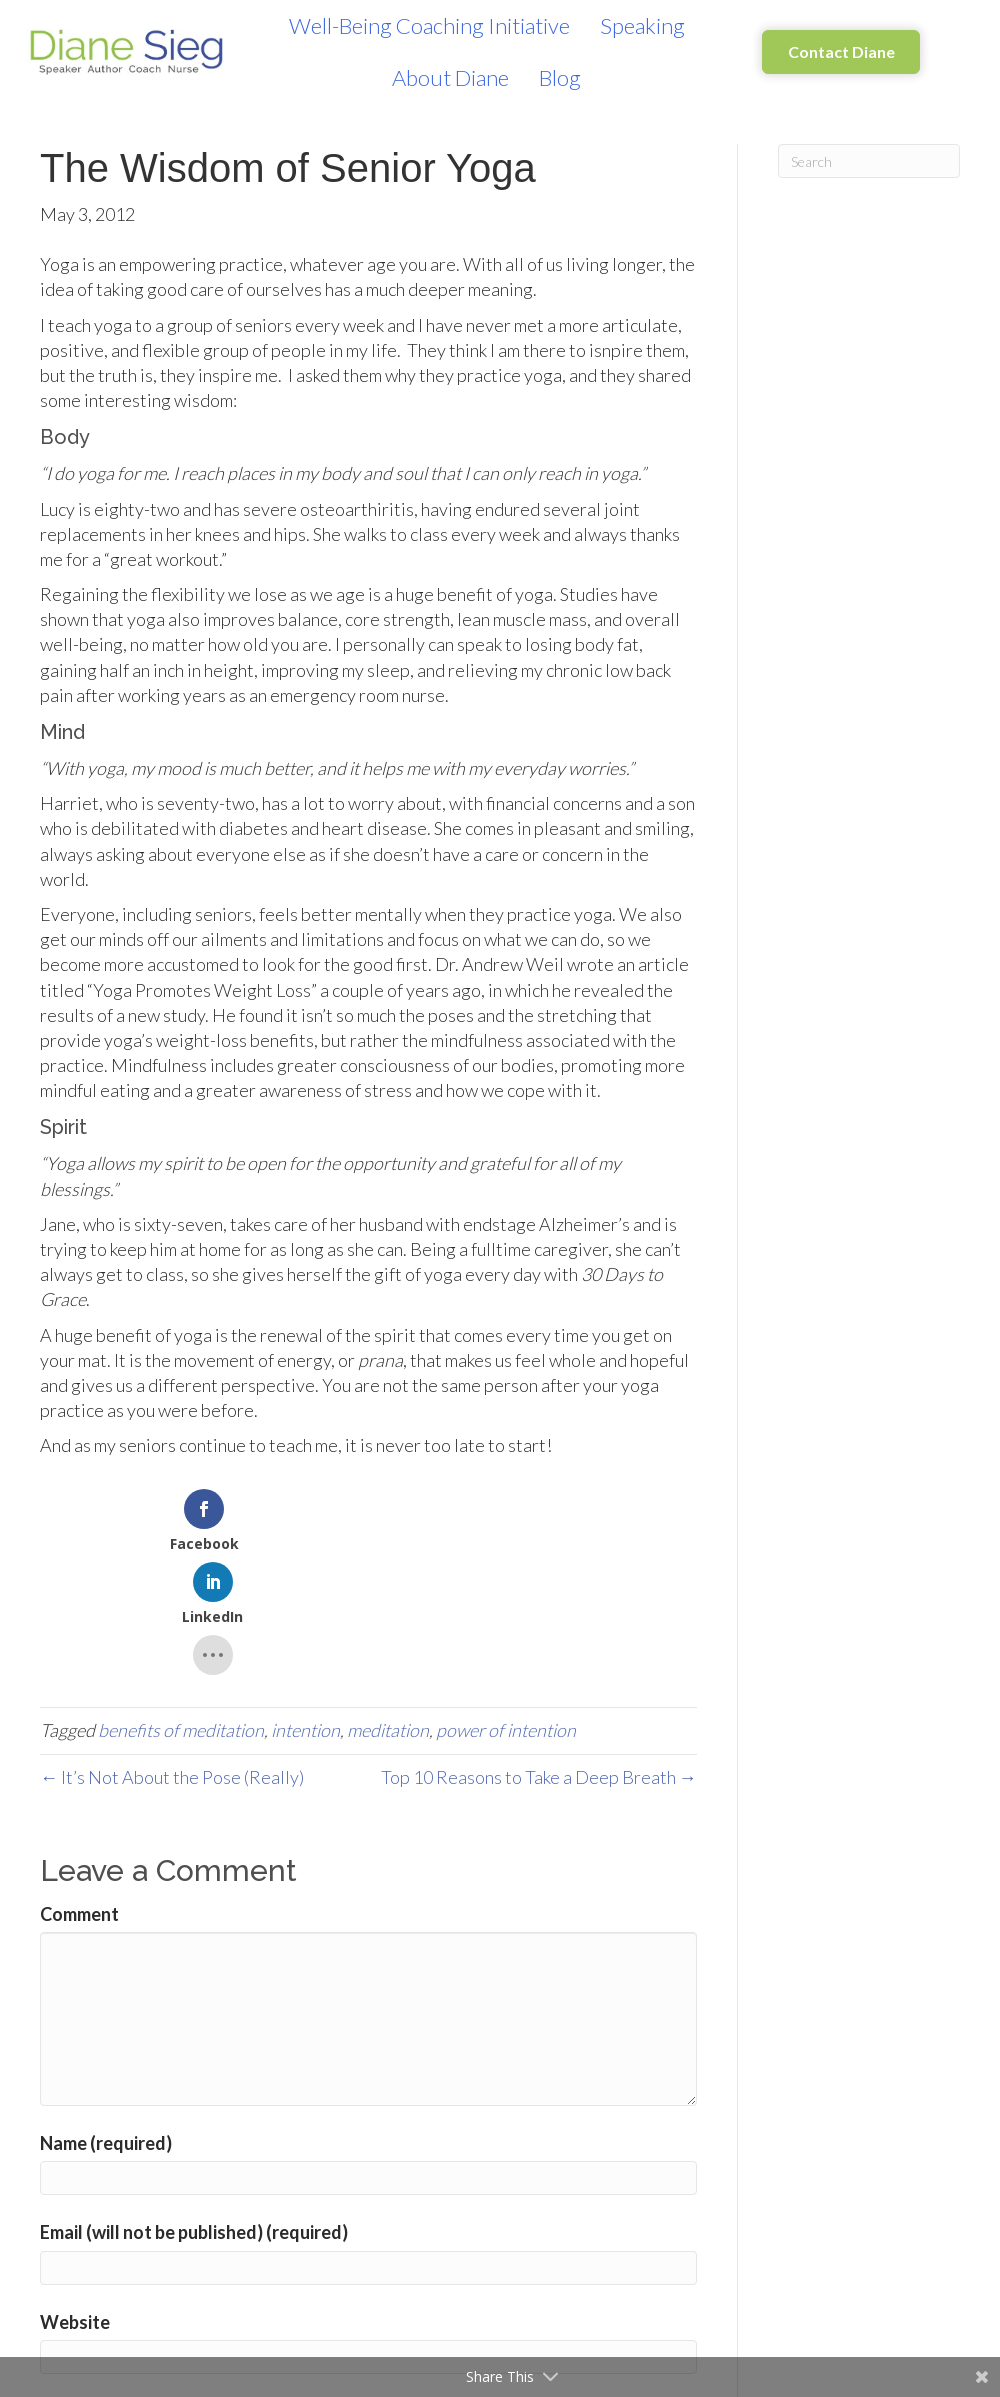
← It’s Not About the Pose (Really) (172, 1656)
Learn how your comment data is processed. (503, 2334)
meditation (388, 1610)
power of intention (506, 1610)
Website (75, 2201)
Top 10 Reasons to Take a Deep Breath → (539, 1656)
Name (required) (106, 2022)
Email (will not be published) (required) (194, 2112)
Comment (79, 1793)
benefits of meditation (181, 1610)
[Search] (869, 161)
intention (305, 1610)
